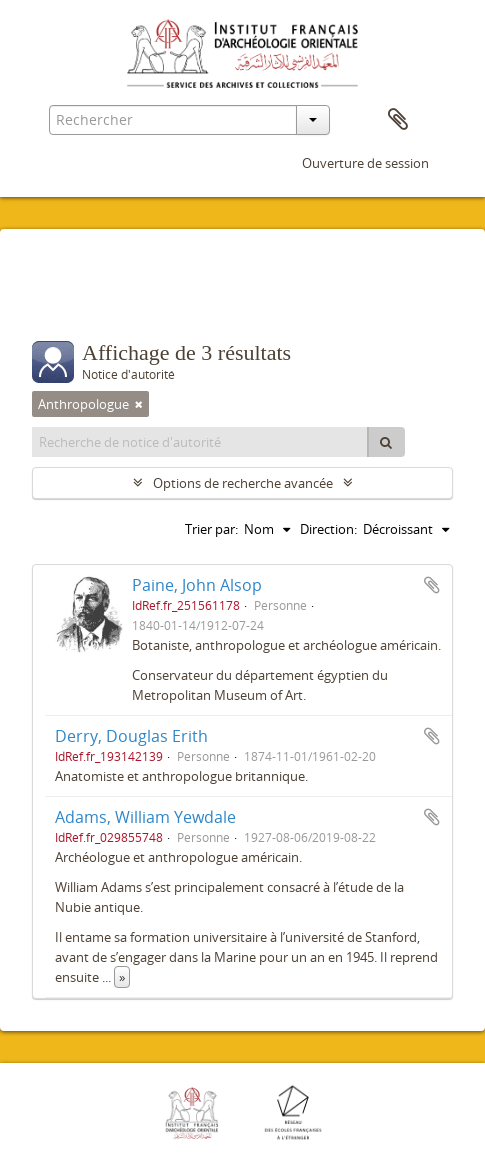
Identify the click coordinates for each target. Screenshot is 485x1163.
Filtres (76, 301)
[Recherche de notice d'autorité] (200, 442)
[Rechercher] (386, 442)
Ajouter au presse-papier (432, 585)
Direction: (328, 529)
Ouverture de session (365, 163)
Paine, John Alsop (197, 585)
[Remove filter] (139, 404)
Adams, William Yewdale (145, 817)
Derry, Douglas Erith (131, 736)
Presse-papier (398, 120)
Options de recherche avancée (243, 483)
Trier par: (211, 529)
